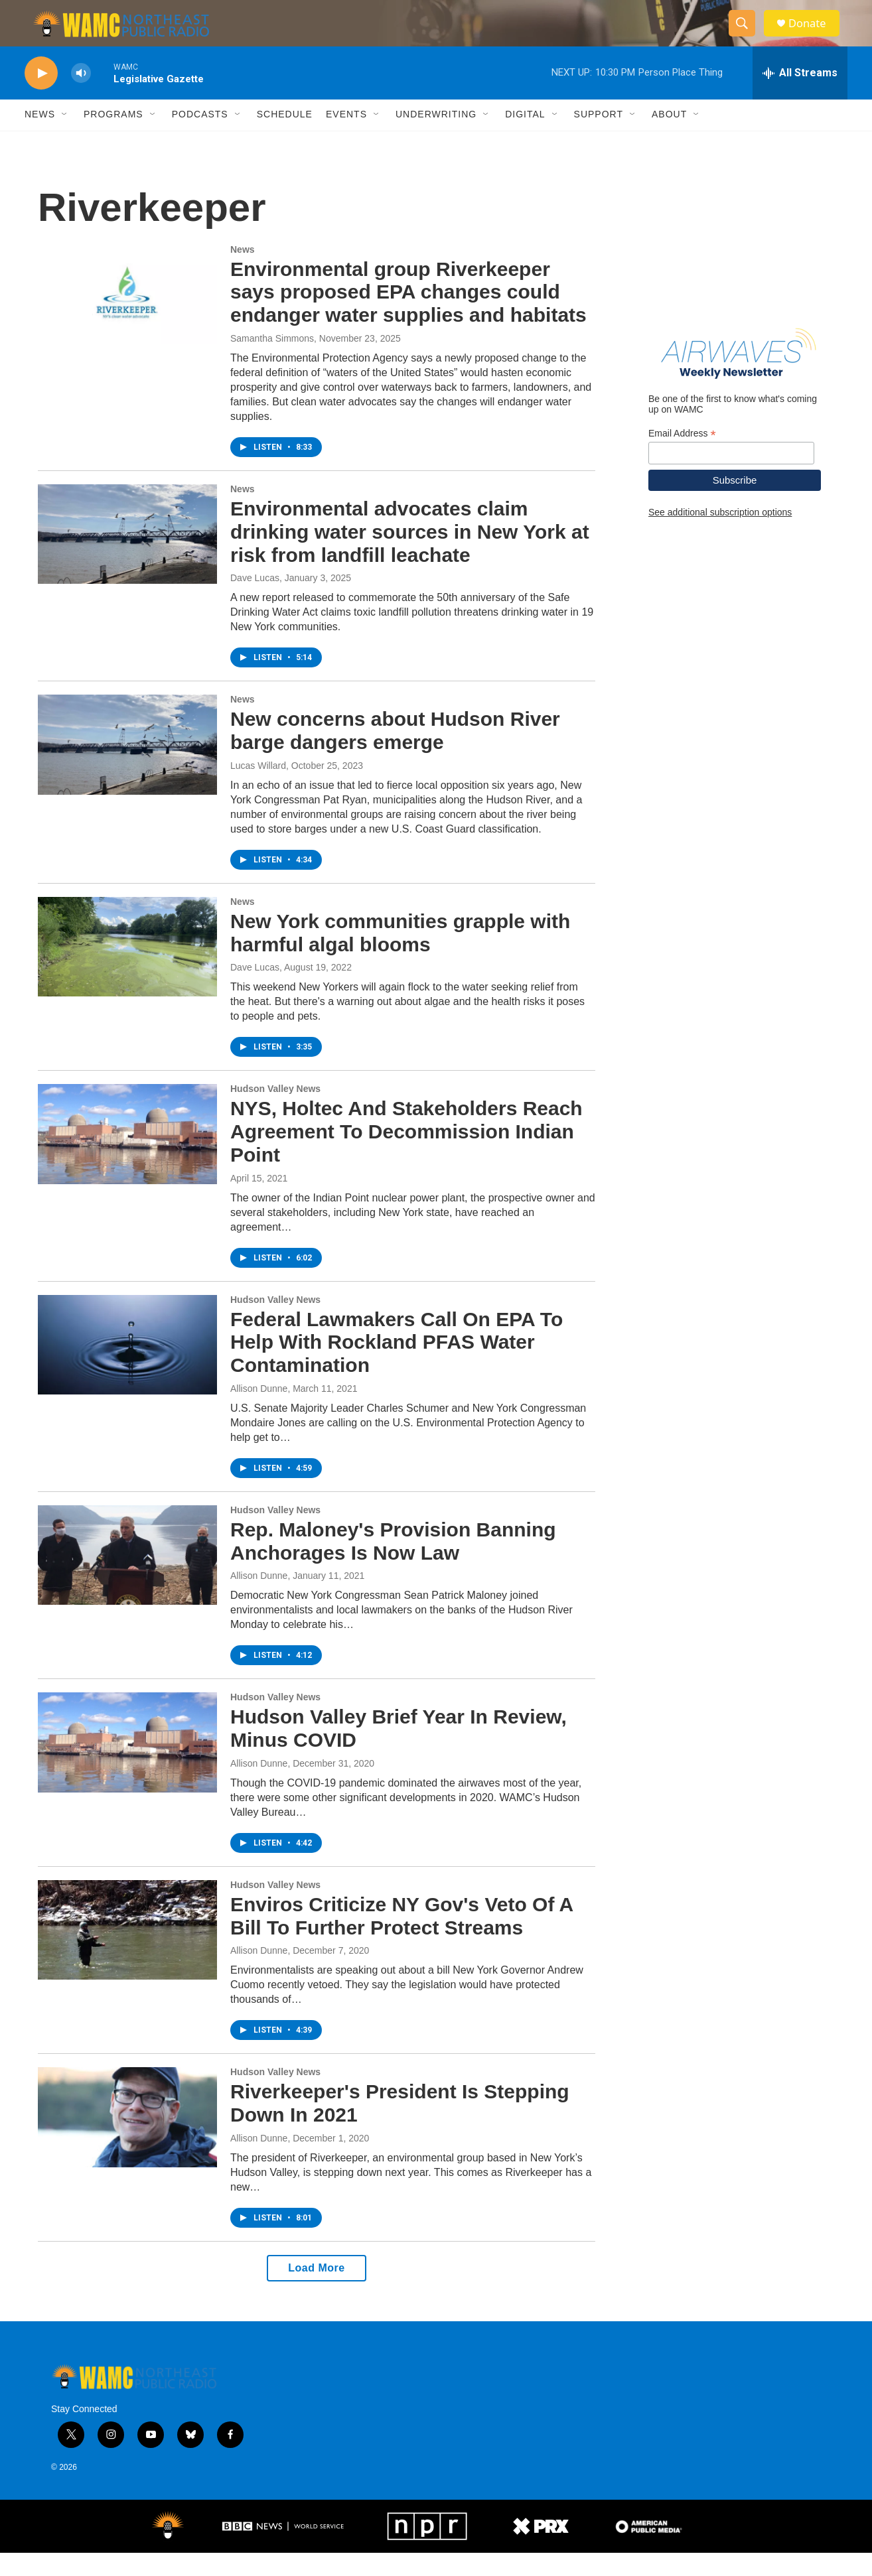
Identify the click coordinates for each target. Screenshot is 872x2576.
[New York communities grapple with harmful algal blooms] (127, 970)
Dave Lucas (254, 601)
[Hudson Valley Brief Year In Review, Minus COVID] (127, 1765)
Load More (316, 2291)
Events (346, 138)
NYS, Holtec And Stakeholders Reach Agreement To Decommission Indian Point (406, 1154)
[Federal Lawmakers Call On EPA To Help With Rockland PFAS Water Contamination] (127, 1368)
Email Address (682, 456)
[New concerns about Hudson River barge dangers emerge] (127, 767)
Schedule (285, 138)
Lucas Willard (258, 788)
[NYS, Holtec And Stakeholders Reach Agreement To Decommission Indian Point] (127, 1157)
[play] (41, 96)
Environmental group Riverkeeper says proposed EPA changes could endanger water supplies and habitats (408, 315)
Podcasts (200, 138)
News (40, 138)
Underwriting (436, 138)
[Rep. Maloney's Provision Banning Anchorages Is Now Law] (127, 1578)
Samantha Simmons (272, 361)
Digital (525, 138)
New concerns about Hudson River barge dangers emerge (395, 753)
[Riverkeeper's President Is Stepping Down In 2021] (127, 2140)
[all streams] (800, 96)
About (669, 138)
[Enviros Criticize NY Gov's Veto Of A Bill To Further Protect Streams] (127, 1953)
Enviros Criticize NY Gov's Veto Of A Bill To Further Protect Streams (401, 1939)
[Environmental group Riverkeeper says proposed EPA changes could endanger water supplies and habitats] (127, 318)
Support (598, 138)
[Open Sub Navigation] (65, 138)
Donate (813, 35)
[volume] (81, 96)
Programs (113, 138)
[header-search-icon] (746, 35)
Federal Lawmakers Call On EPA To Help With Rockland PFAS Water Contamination (396, 1365)
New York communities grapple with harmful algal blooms (400, 956)
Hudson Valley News (275, 1112)
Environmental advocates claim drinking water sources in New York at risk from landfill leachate (409, 555)
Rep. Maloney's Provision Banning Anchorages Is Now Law (393, 1564)
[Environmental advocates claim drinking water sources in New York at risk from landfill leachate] (127, 557)
